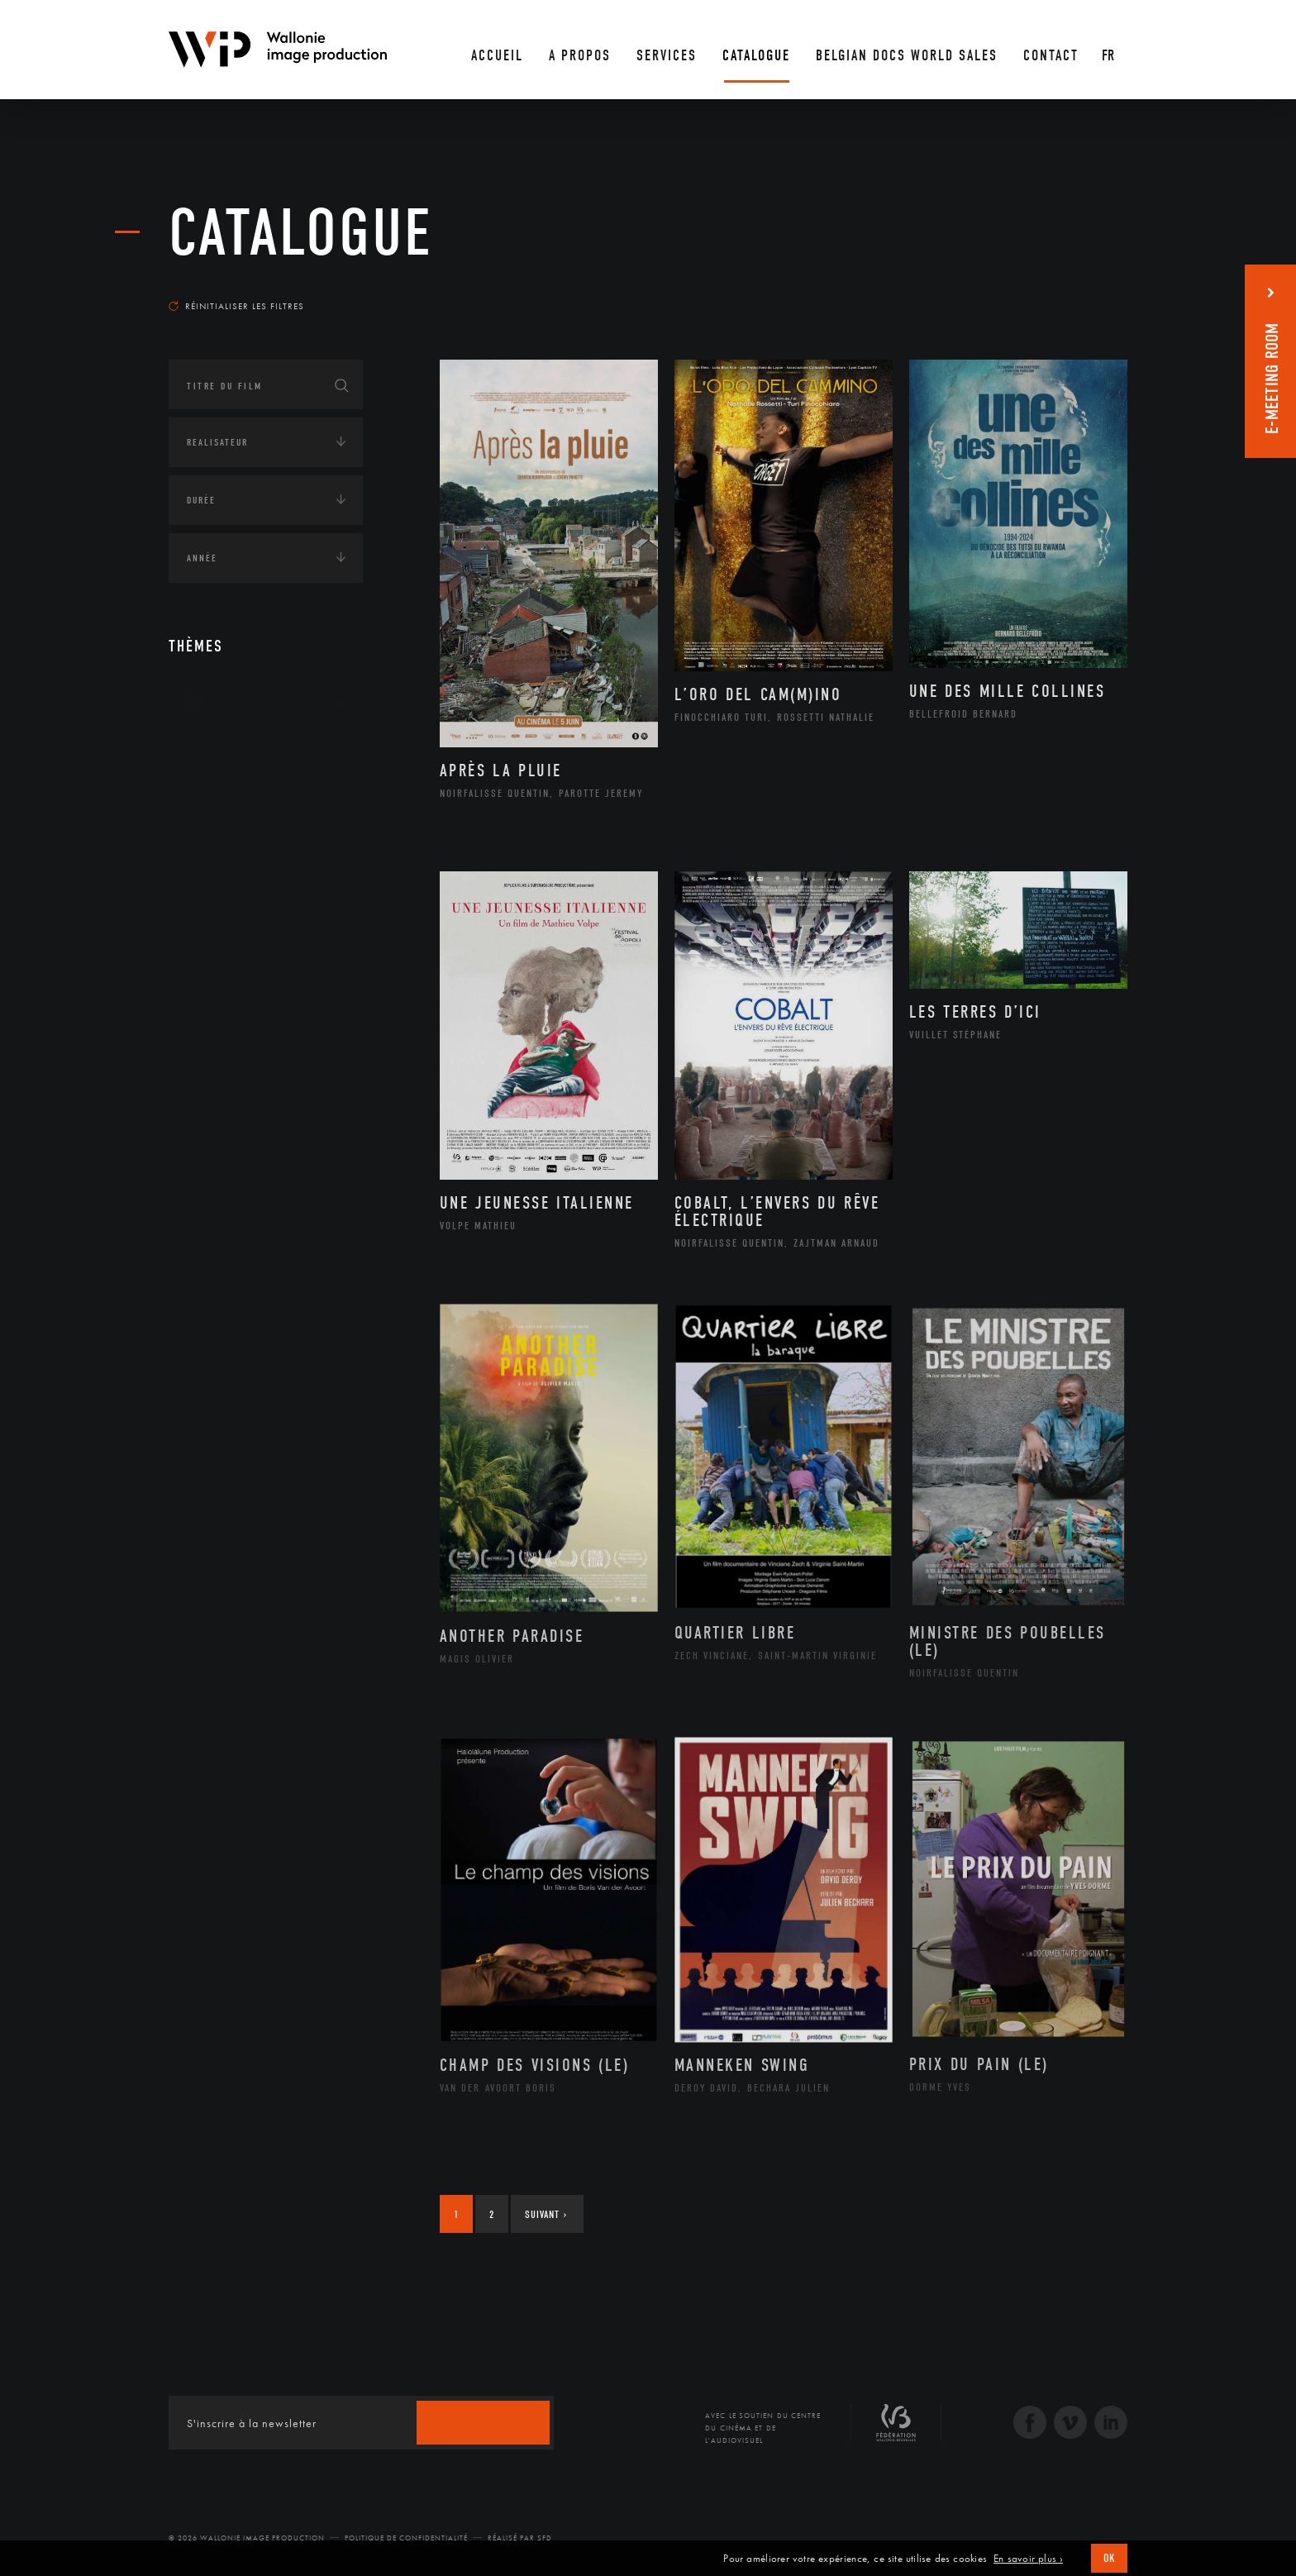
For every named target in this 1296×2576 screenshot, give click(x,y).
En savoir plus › (1028, 2558)
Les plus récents (1086, 290)
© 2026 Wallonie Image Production (247, 2538)
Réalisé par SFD (520, 2538)
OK (1109, 2558)
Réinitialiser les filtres (236, 306)
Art (193, 702)
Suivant (546, 2214)
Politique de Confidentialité (406, 2538)
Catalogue (301, 233)
